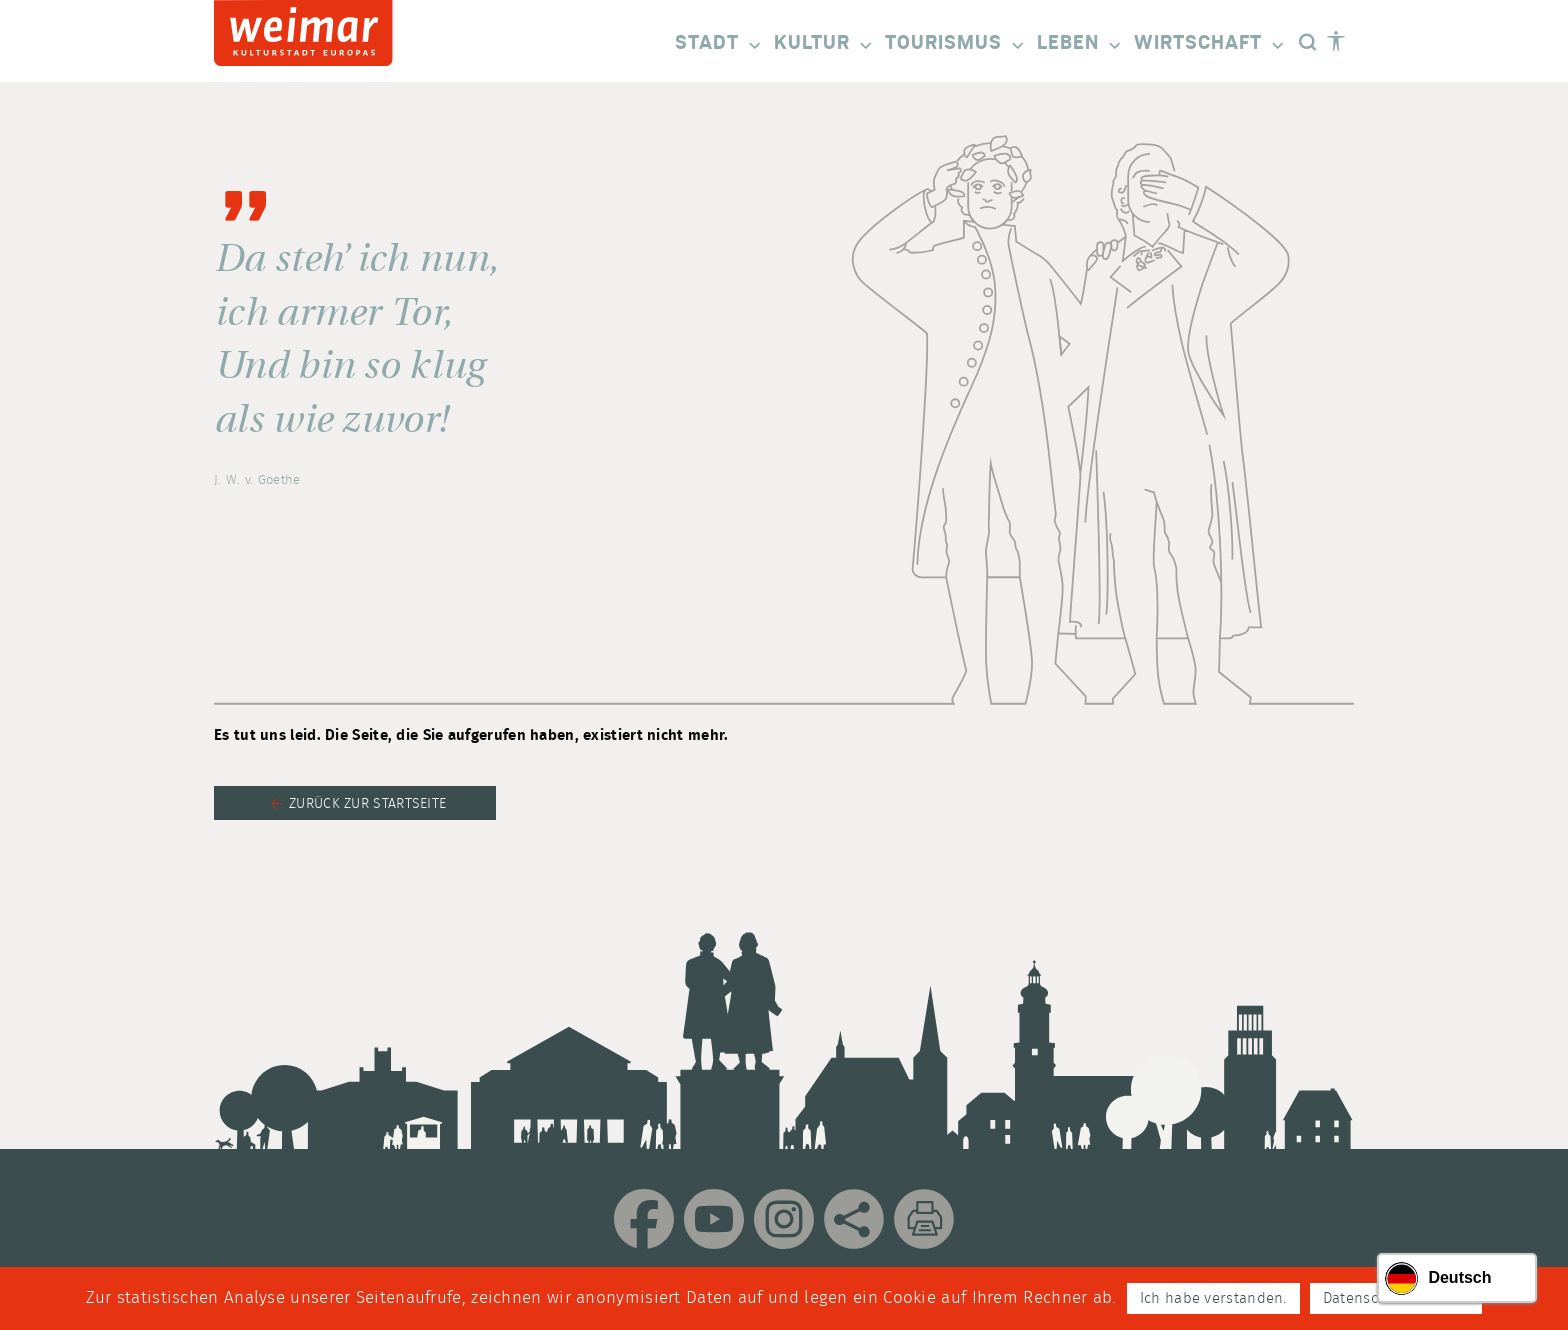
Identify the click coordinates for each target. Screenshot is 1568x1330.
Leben (1080, 44)
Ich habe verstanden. (1213, 1298)
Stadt (719, 44)
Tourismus (956, 44)
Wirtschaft (1210, 44)
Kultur (824, 44)
